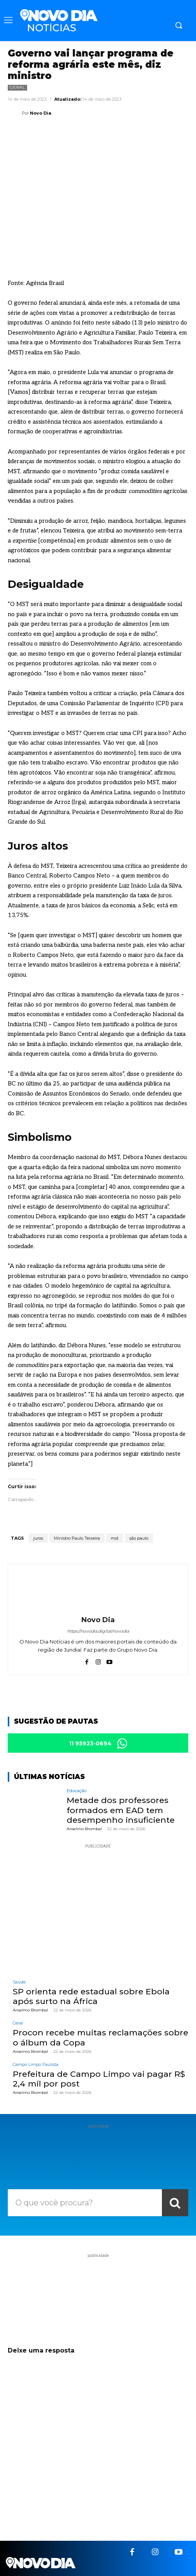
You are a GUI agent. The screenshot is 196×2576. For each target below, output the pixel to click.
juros (38, 1538)
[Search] (175, 2202)
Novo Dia (40, 113)
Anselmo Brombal (84, 1828)
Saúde (19, 1982)
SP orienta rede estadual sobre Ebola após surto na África (91, 1996)
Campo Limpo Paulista (35, 2065)
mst (115, 1538)
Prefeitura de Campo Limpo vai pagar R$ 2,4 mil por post (99, 2078)
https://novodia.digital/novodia (98, 1631)
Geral (17, 88)
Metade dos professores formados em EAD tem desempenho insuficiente (121, 1809)
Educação (76, 1791)
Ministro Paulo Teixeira (77, 1538)
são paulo (138, 1538)
